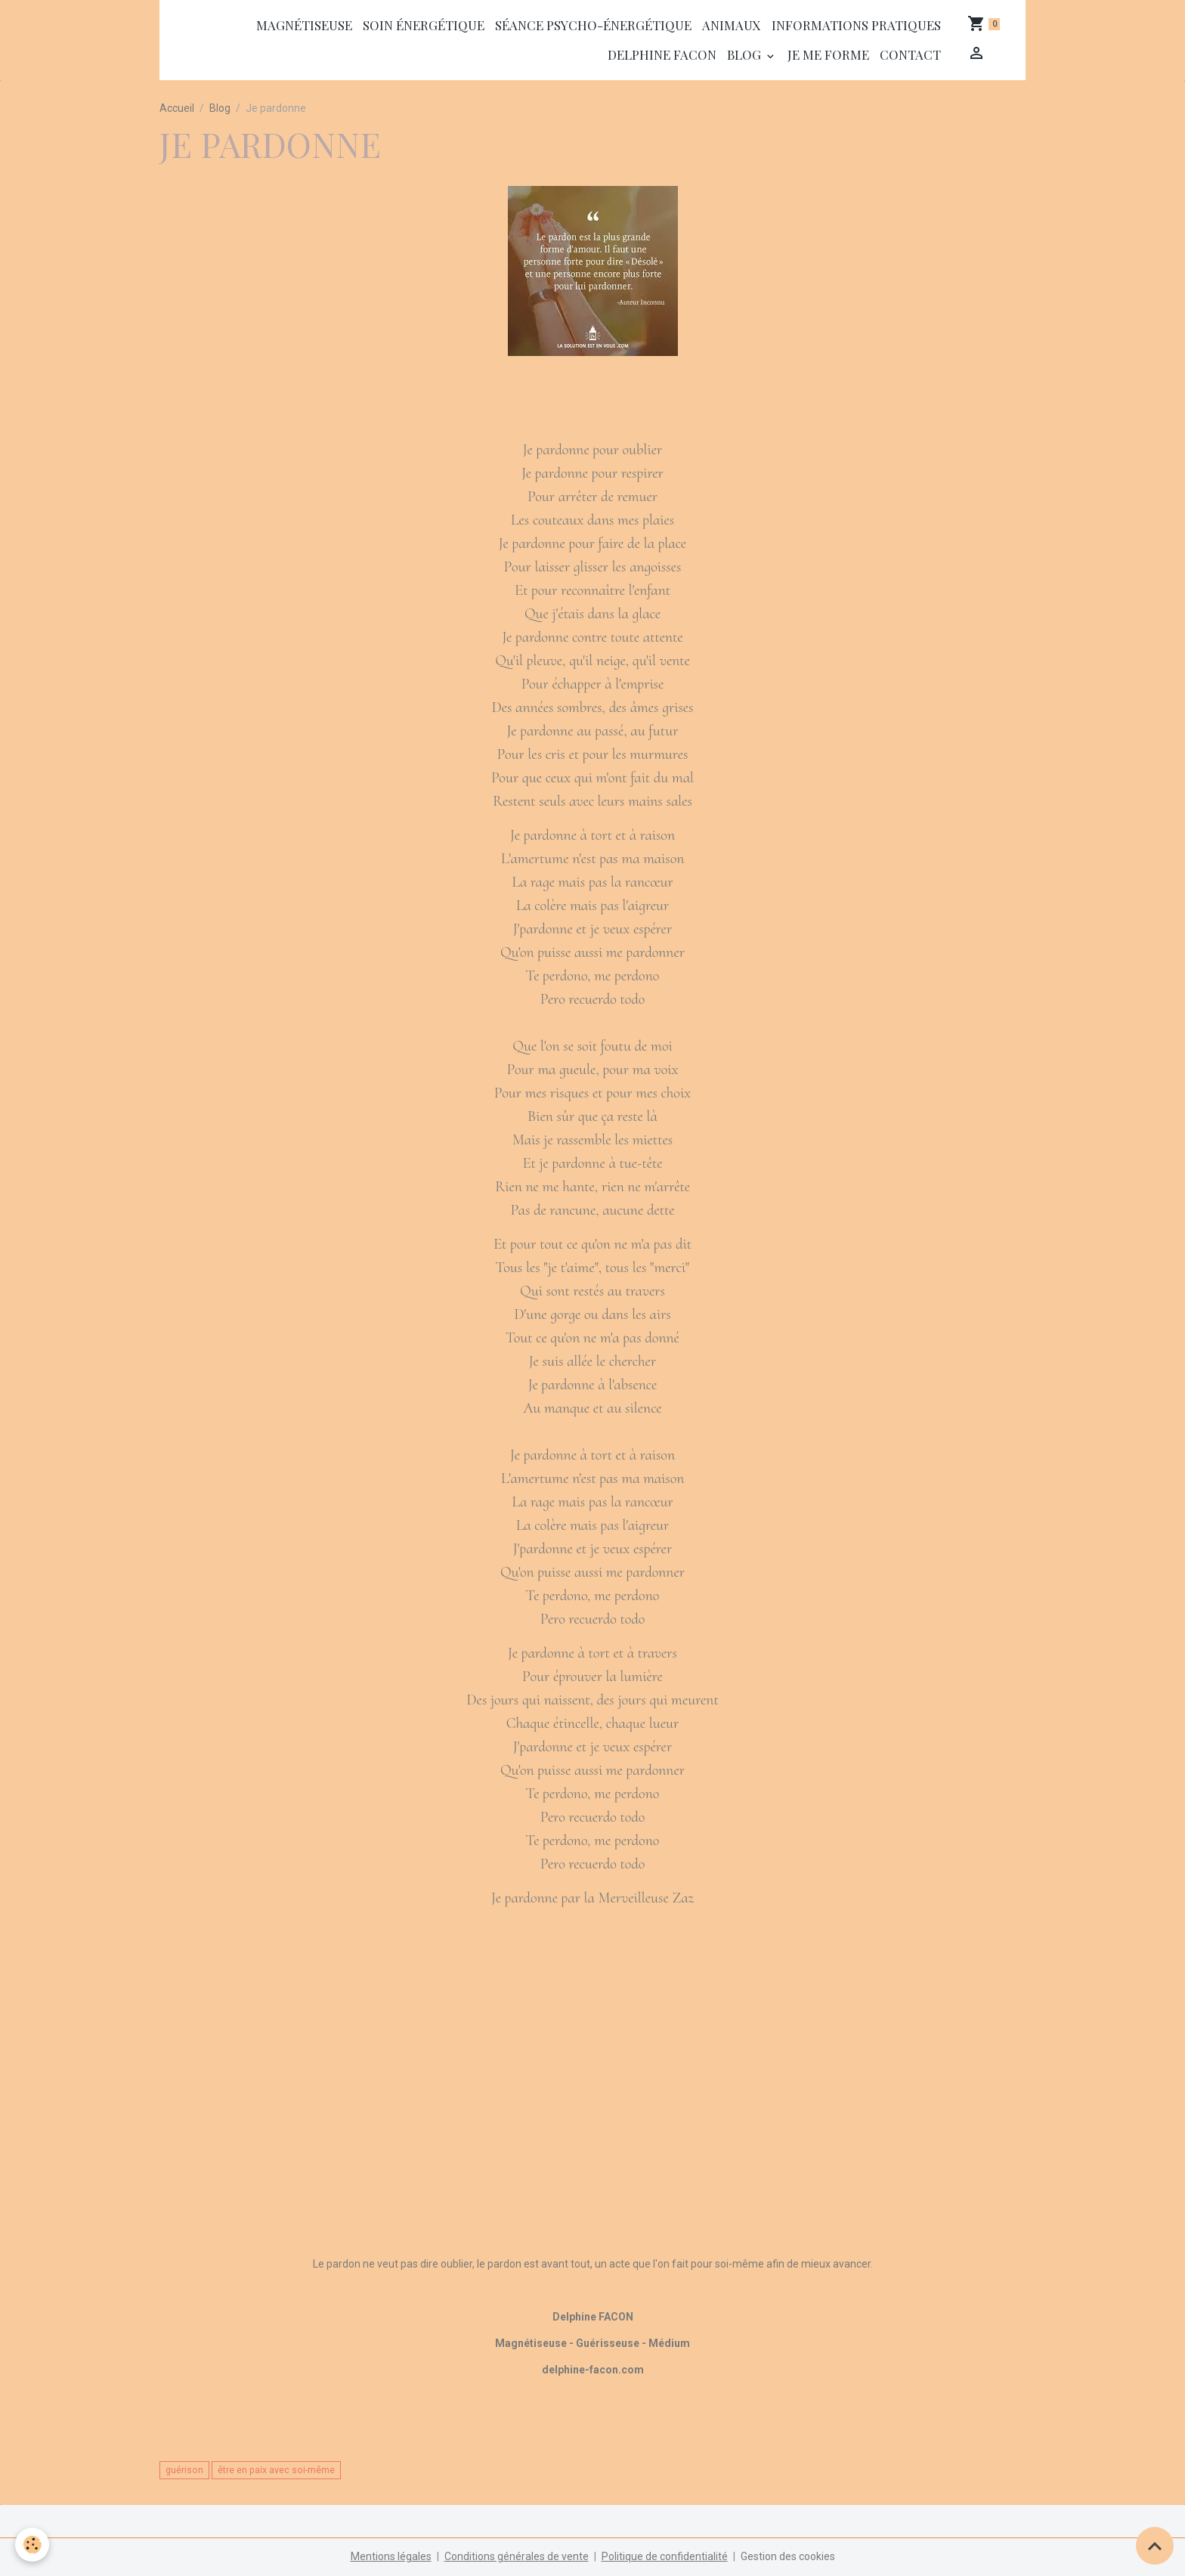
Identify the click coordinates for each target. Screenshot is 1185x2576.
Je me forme (828, 54)
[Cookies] (32, 2545)
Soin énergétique (423, 25)
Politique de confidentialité (665, 2556)
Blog (745, 54)
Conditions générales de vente (516, 2556)
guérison (184, 2470)
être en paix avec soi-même (276, 2470)
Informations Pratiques (856, 25)
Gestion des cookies (788, 2556)
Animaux (731, 25)
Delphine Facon (662, 54)
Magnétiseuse (304, 25)
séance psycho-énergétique (593, 25)
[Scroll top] (1155, 2546)
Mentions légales (391, 2556)
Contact (910, 54)
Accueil (176, 108)
